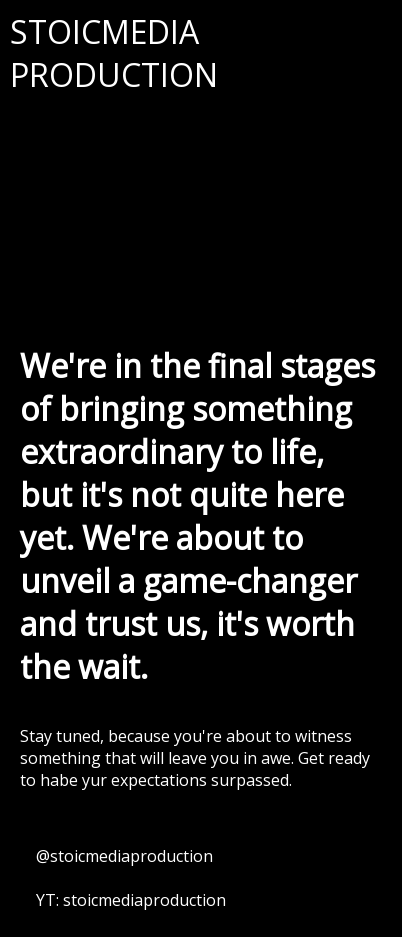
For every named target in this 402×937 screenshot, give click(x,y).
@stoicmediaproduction (124, 856)
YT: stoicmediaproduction (131, 900)
